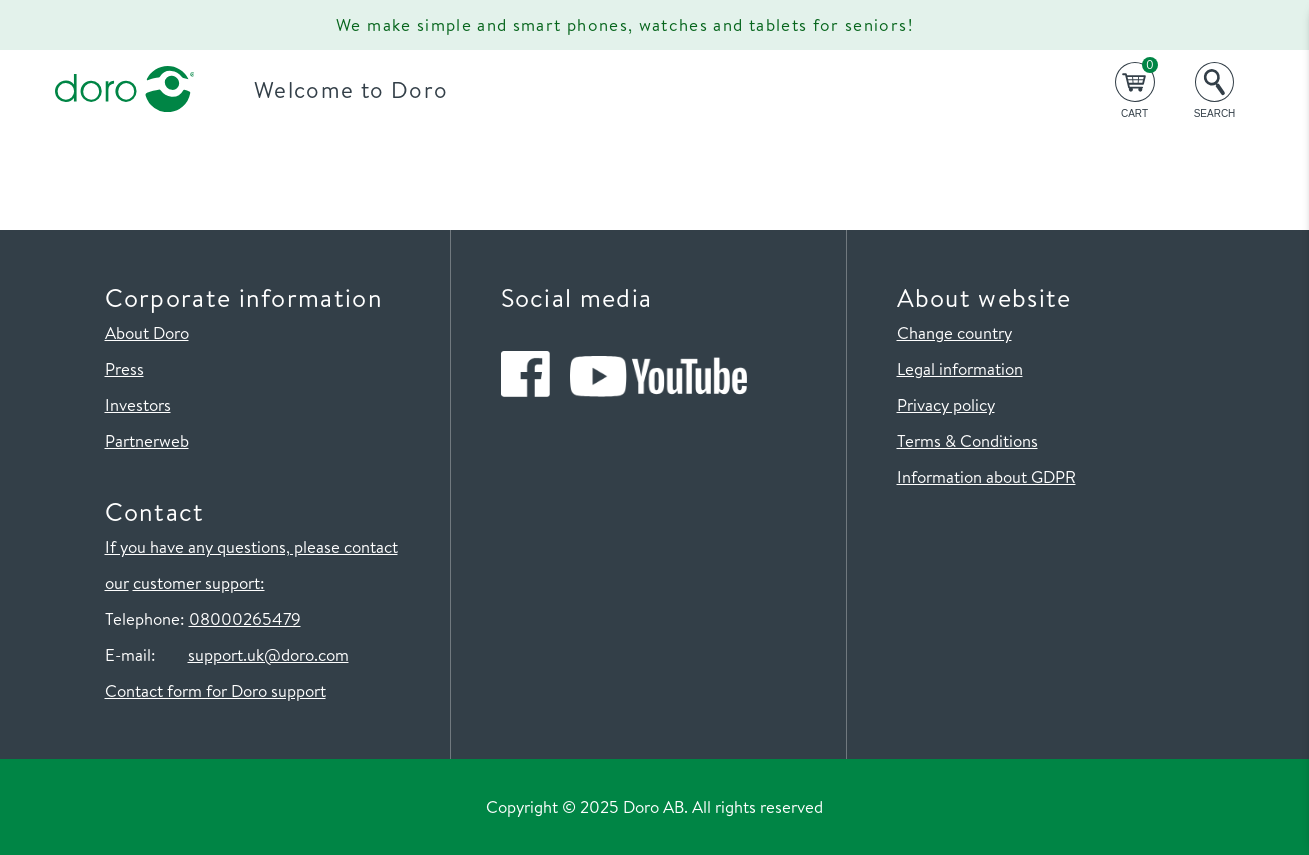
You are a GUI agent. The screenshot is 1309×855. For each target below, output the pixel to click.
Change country (954, 332)
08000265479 (245, 618)
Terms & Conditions (967, 440)
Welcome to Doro (351, 89)
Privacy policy (946, 404)
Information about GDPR (986, 476)
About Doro (147, 332)
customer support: (199, 582)
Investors (138, 404)
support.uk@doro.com (268, 654)
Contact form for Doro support (215, 690)
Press (124, 368)
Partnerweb (147, 440)
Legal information (960, 368)
